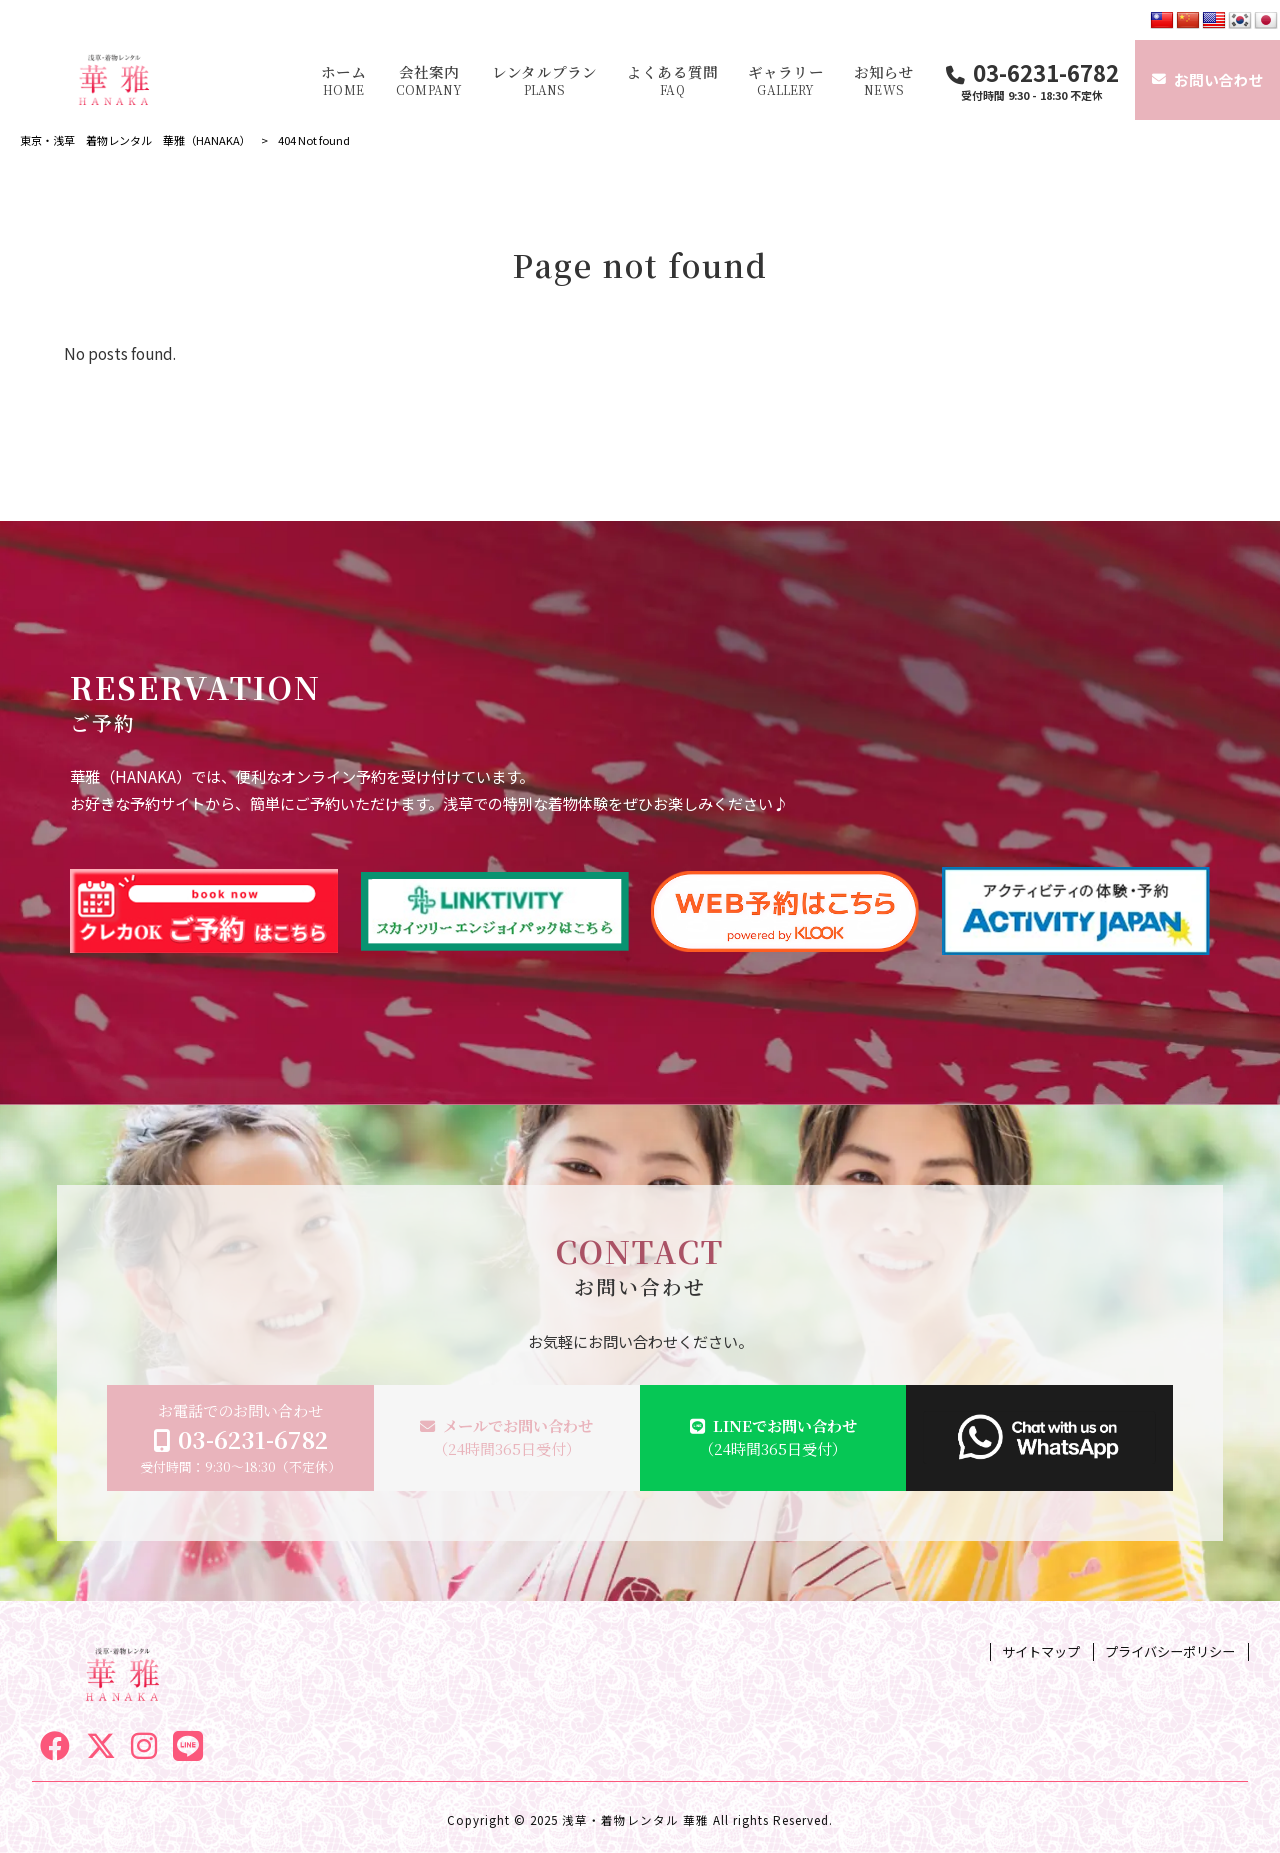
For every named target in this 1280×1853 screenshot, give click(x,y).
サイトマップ (1041, 1652)
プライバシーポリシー (1170, 1652)
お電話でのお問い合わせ (240, 1438)
